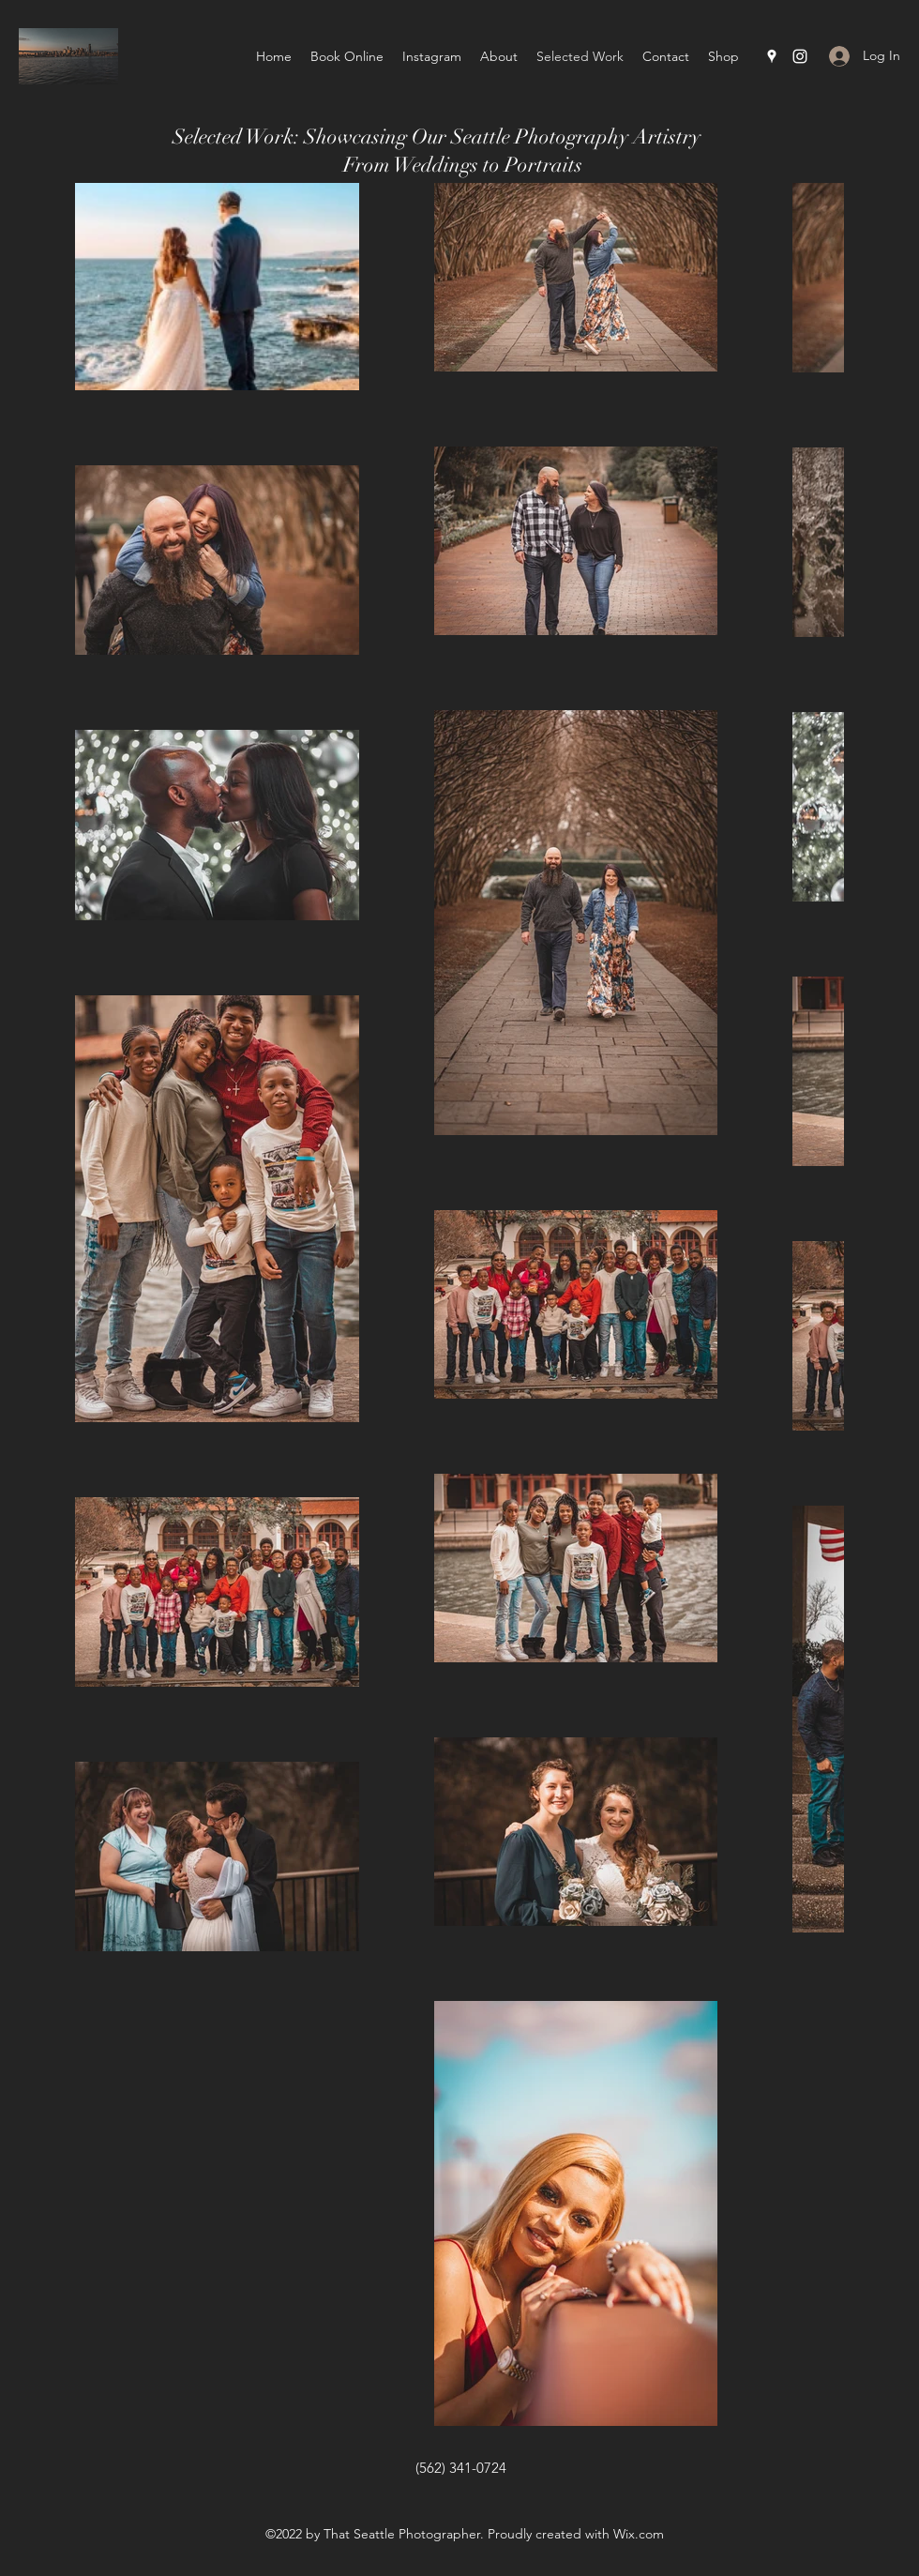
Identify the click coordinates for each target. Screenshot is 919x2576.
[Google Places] (771, 56)
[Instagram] (800, 56)
